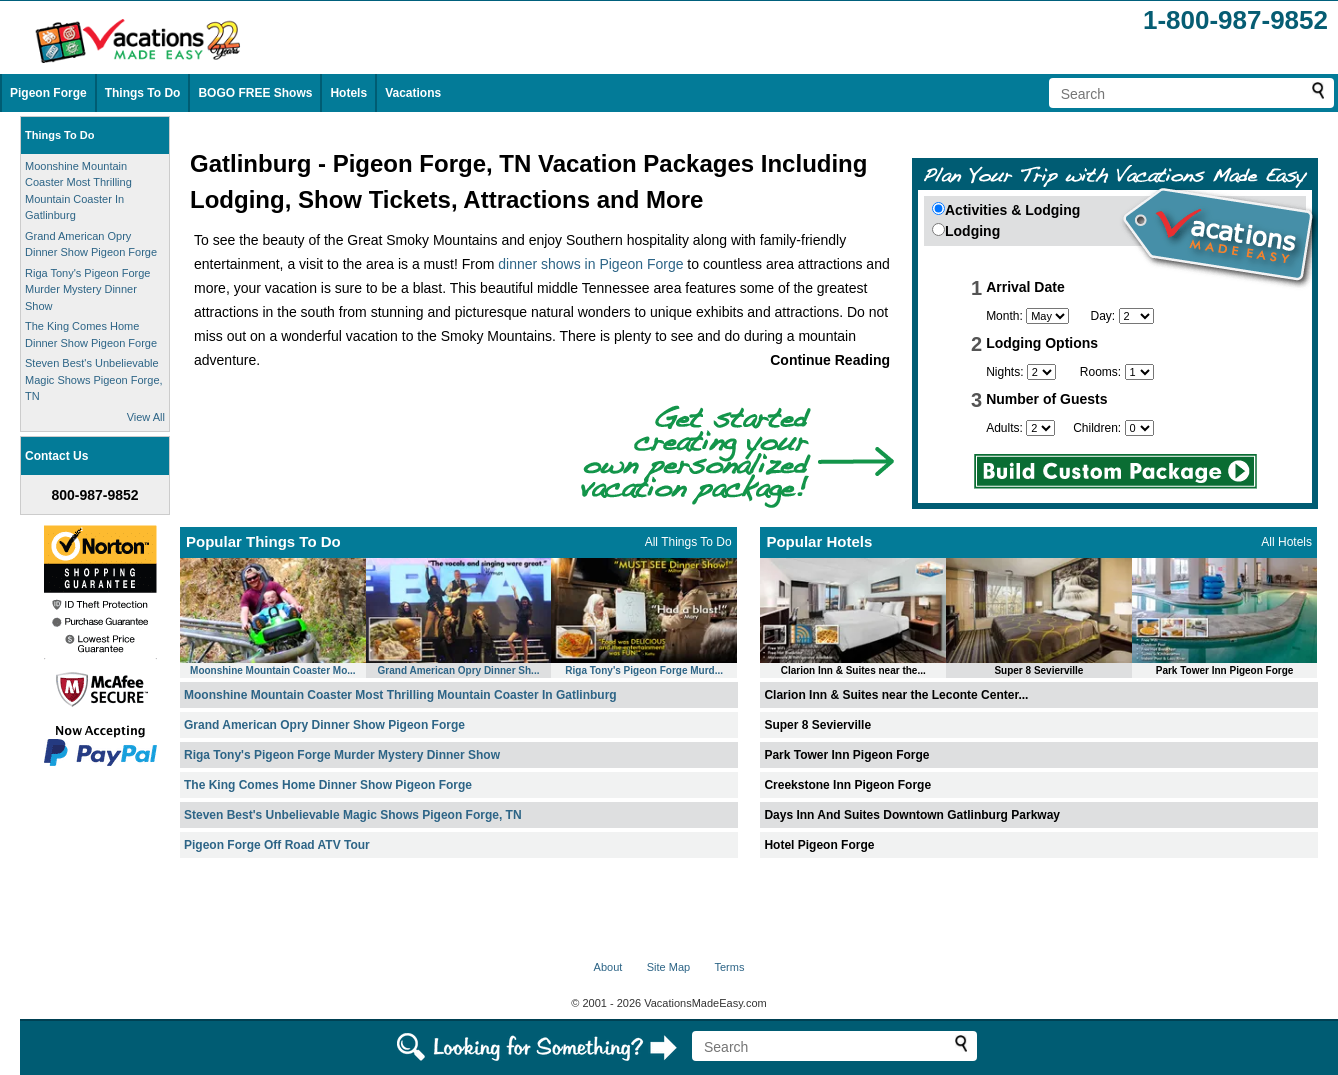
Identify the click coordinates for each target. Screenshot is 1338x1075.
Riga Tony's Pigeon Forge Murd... (644, 670)
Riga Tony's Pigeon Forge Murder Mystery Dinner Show (87, 289)
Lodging (972, 231)
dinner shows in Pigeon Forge (590, 264)
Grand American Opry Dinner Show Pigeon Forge (324, 725)
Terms (729, 967)
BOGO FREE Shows (255, 93)
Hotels (348, 93)
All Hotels (1286, 542)
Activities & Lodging (1012, 210)
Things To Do (143, 93)
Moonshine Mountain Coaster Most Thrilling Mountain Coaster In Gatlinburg (400, 695)
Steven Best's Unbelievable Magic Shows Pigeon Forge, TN (94, 379)
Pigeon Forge (48, 93)
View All (146, 417)
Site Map (668, 967)
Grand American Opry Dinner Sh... (459, 670)
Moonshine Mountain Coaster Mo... (273, 670)
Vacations (413, 93)
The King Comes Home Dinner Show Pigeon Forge (328, 785)
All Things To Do (688, 542)
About (608, 967)
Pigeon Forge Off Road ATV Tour (277, 845)
